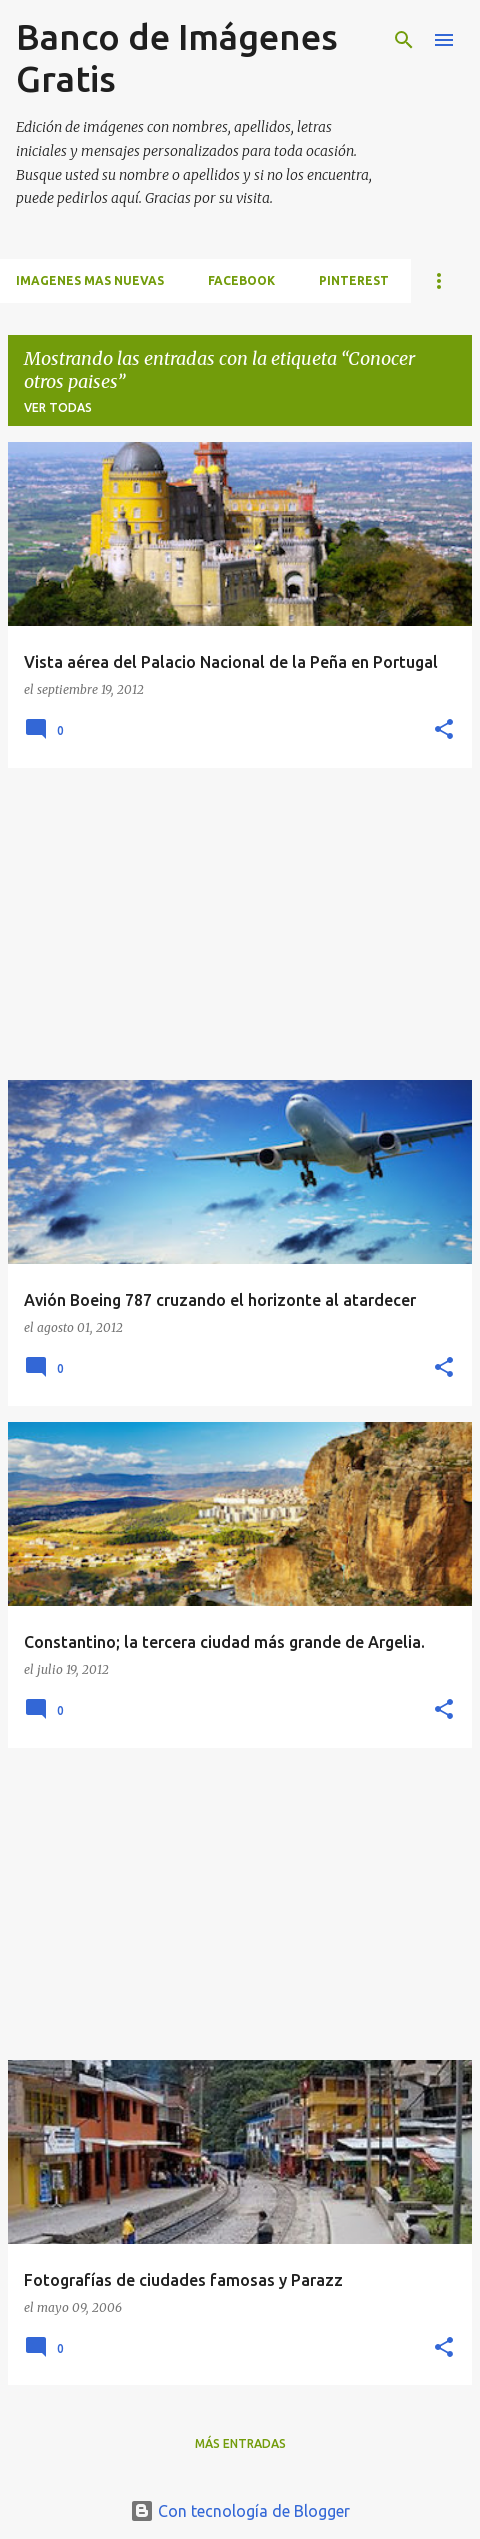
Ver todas (58, 407)
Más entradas (240, 2443)
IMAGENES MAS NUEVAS (90, 280)
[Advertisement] (240, 924)
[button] (444, 730)
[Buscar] (404, 40)
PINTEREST (354, 280)
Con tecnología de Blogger (240, 2511)
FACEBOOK (241, 280)
